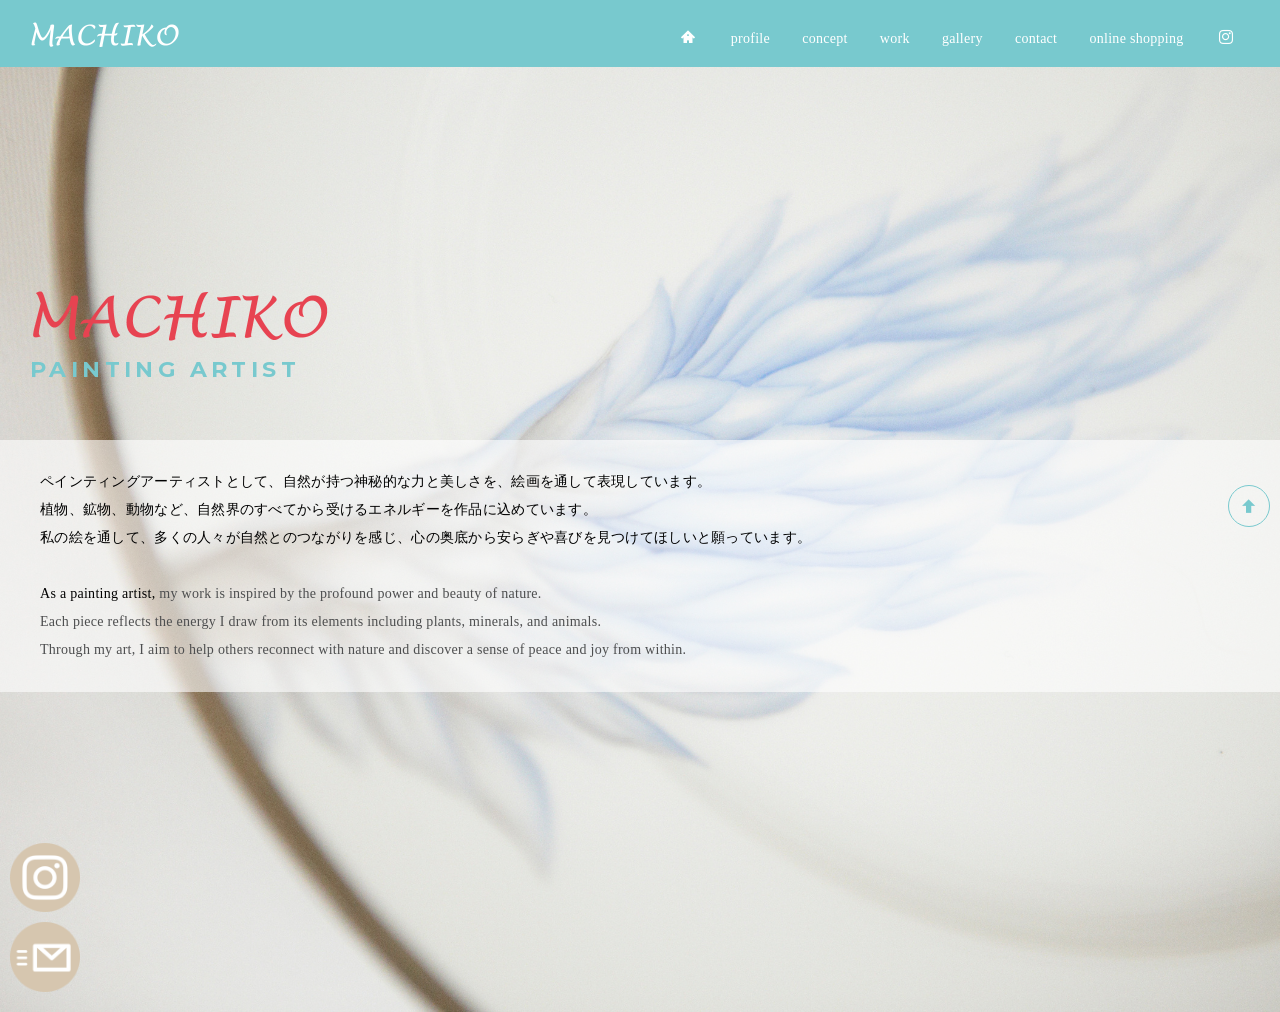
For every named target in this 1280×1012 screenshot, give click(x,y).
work (895, 38)
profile (750, 38)
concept (825, 38)
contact (1036, 38)
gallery (962, 38)
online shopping (1136, 38)
